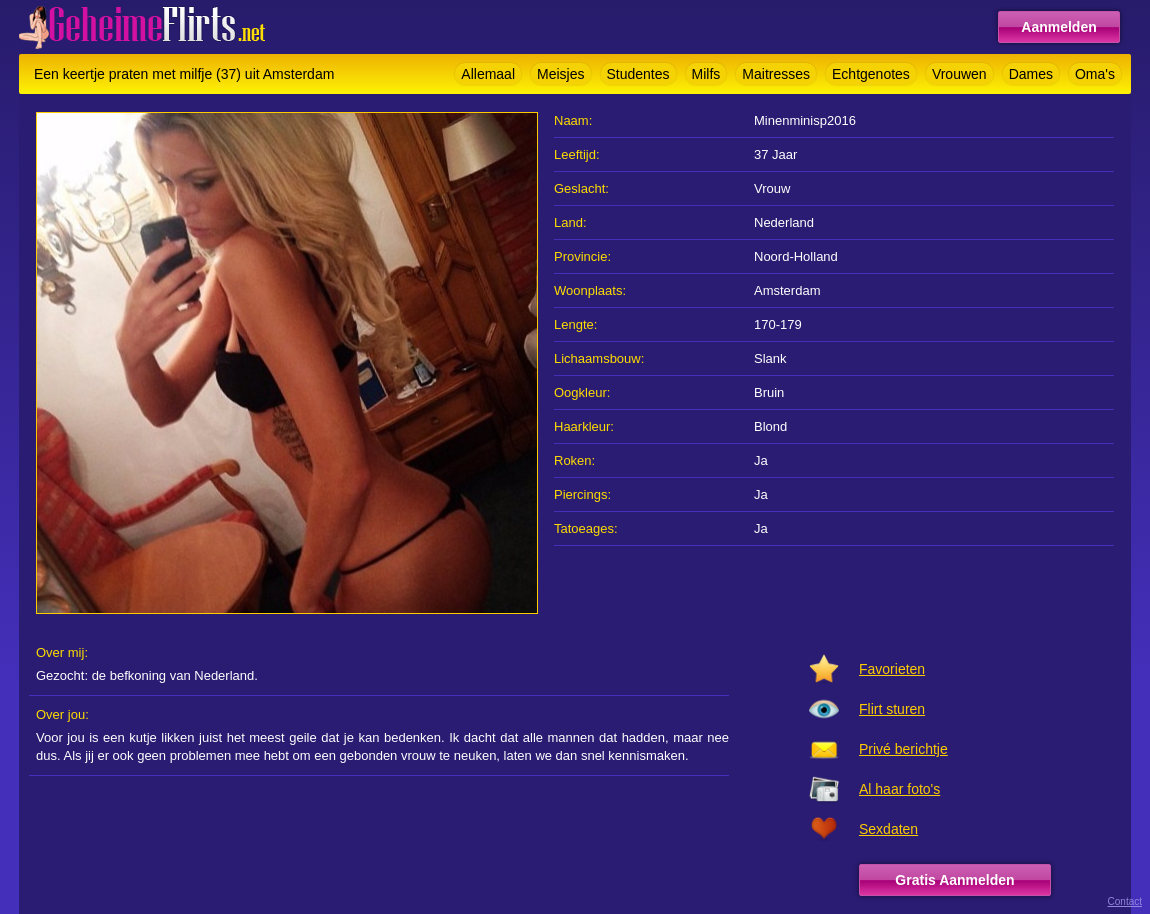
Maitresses (776, 74)
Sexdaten (888, 829)
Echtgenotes (871, 74)
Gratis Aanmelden (954, 880)
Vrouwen (959, 74)
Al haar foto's (899, 789)
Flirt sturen (892, 709)
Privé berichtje (903, 749)
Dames (1031, 74)
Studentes (638, 74)
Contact (1125, 901)
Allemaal (488, 74)
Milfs (706, 74)
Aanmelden (1058, 27)
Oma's (1095, 74)
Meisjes (560, 74)
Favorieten (892, 669)
